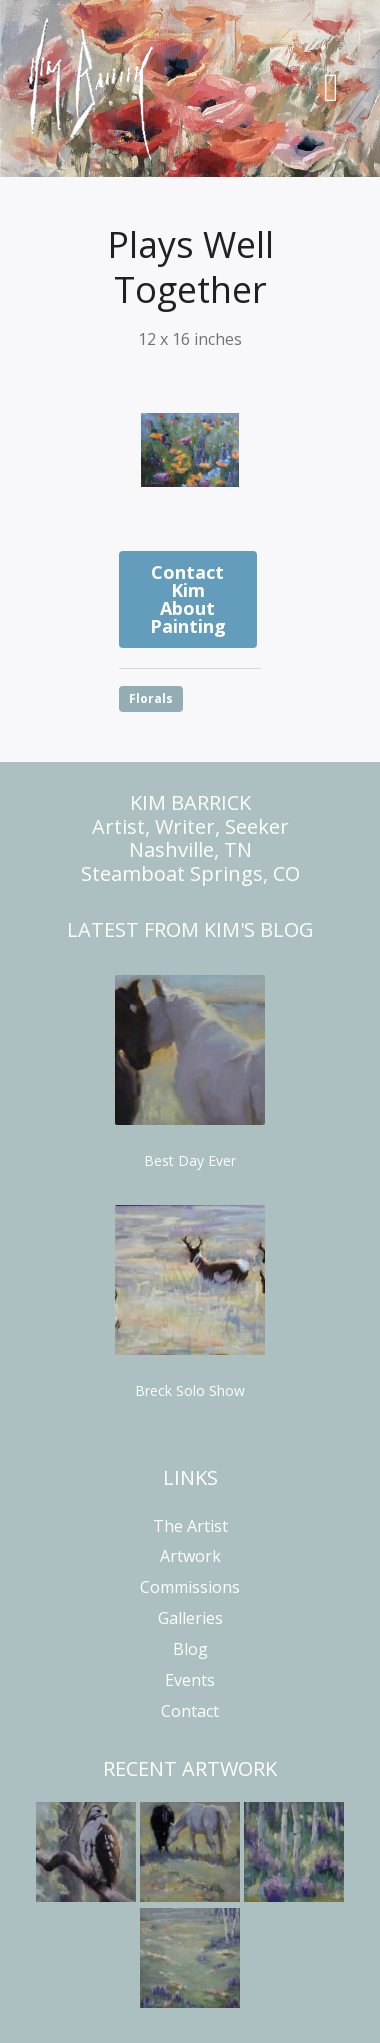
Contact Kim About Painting (188, 599)
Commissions (190, 1587)
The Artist (190, 1526)
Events (190, 1680)
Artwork (190, 1556)
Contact (190, 1711)
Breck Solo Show (190, 1390)
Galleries (190, 1618)
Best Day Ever (190, 1160)
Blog (190, 1649)
